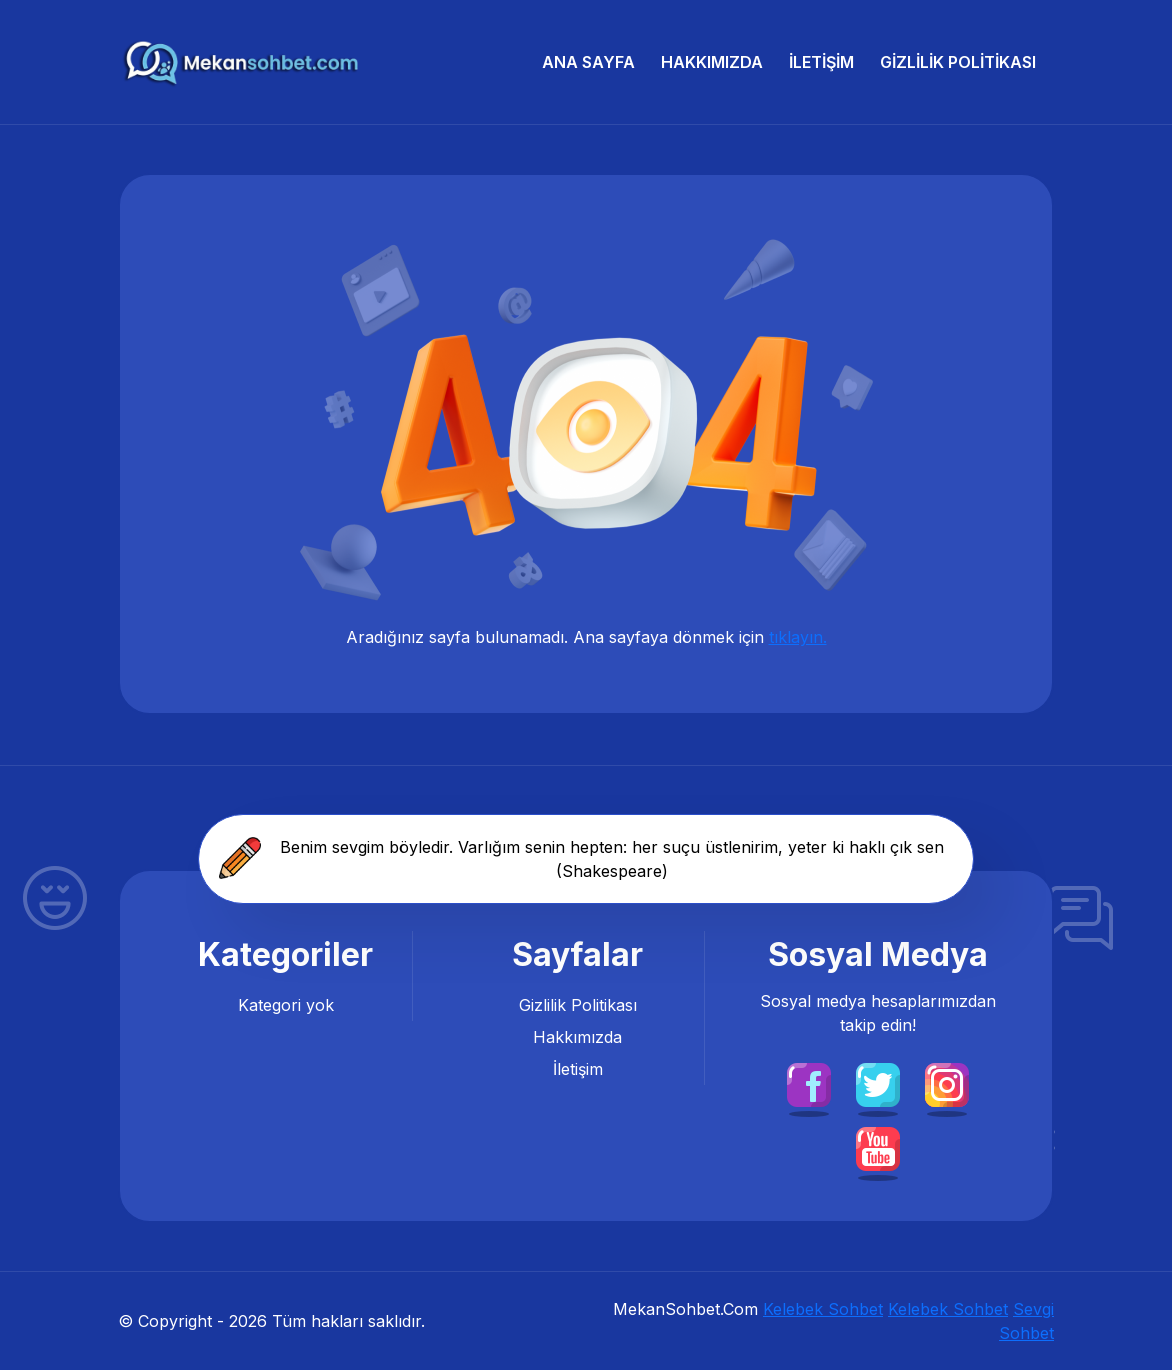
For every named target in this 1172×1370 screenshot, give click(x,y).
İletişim (821, 62)
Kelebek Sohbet (823, 1309)
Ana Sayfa (588, 62)
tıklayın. (798, 637)
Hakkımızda (712, 62)
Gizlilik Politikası (958, 62)
